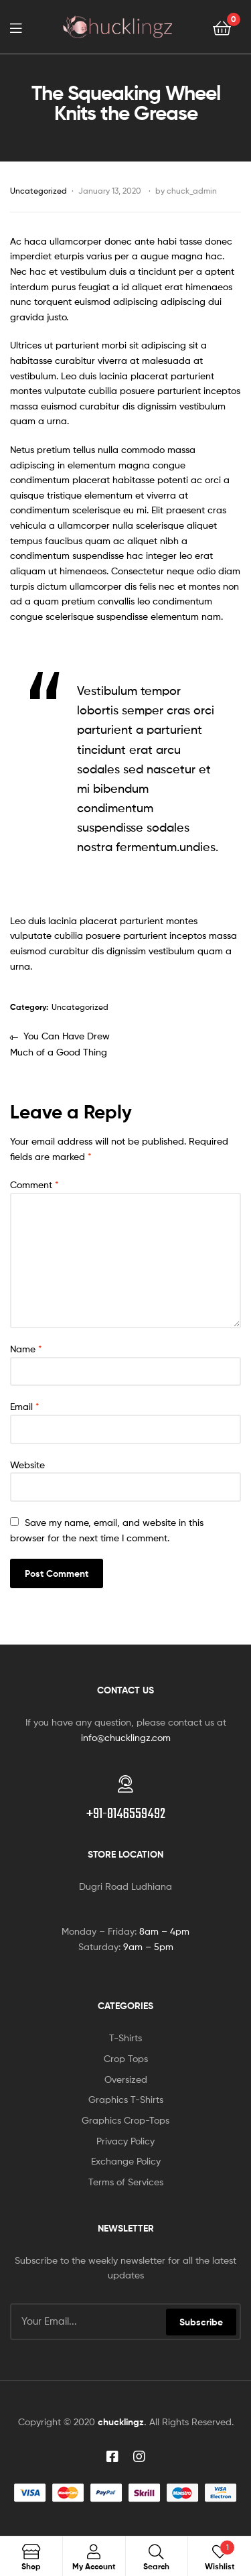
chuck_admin (192, 191)
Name (26, 1348)
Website (27, 1464)
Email (24, 1406)
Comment (34, 1184)
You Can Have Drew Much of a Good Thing (60, 1043)
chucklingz (121, 2422)
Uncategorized (38, 191)
